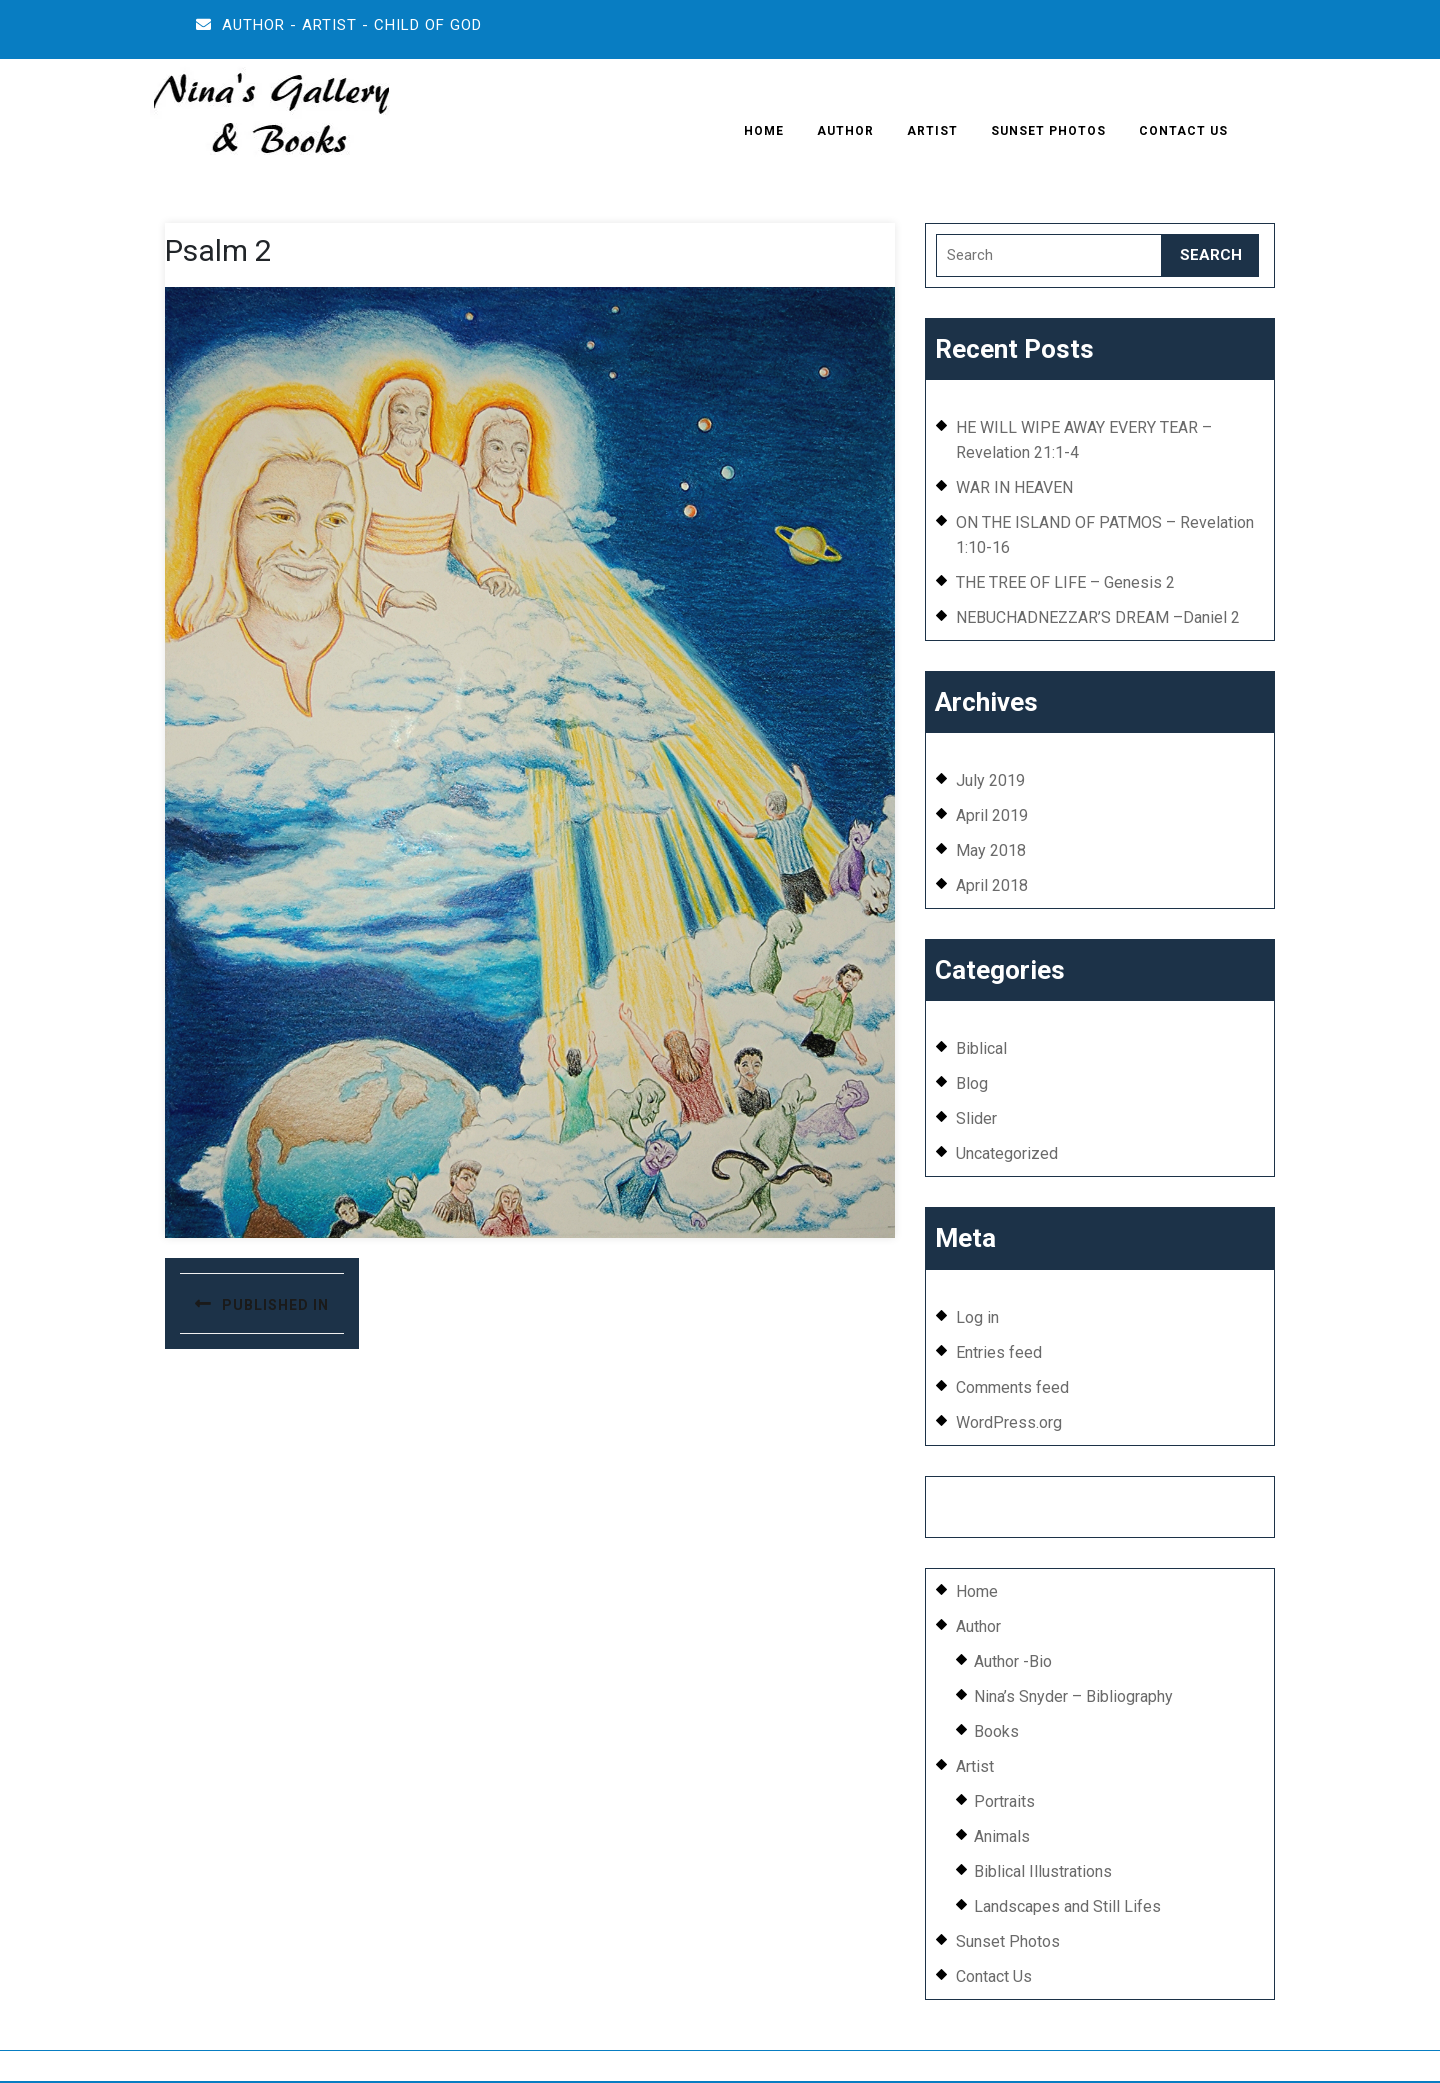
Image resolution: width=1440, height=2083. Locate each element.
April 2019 (992, 815)
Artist (932, 131)
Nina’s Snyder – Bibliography (1073, 1696)
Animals (1002, 1836)
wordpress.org (776, 2065)
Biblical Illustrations (1043, 1871)
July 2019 (990, 780)
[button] (270, 117)
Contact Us (1183, 131)
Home (764, 131)
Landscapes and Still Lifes (1067, 1906)
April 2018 (992, 885)
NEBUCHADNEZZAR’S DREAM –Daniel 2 (1098, 617)
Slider (976, 1118)
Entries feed (999, 1352)
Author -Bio (1013, 1661)
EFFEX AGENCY (1146, 1499)
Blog (972, 1083)
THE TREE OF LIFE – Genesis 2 (1065, 582)
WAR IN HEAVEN (1014, 487)
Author (845, 131)
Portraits (1004, 1801)
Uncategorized (1007, 1153)
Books (996, 1731)
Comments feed (1012, 1387)
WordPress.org (1009, 1422)
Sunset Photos (1048, 131)
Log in (977, 1317)
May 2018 (991, 850)
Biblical (981, 1048)
